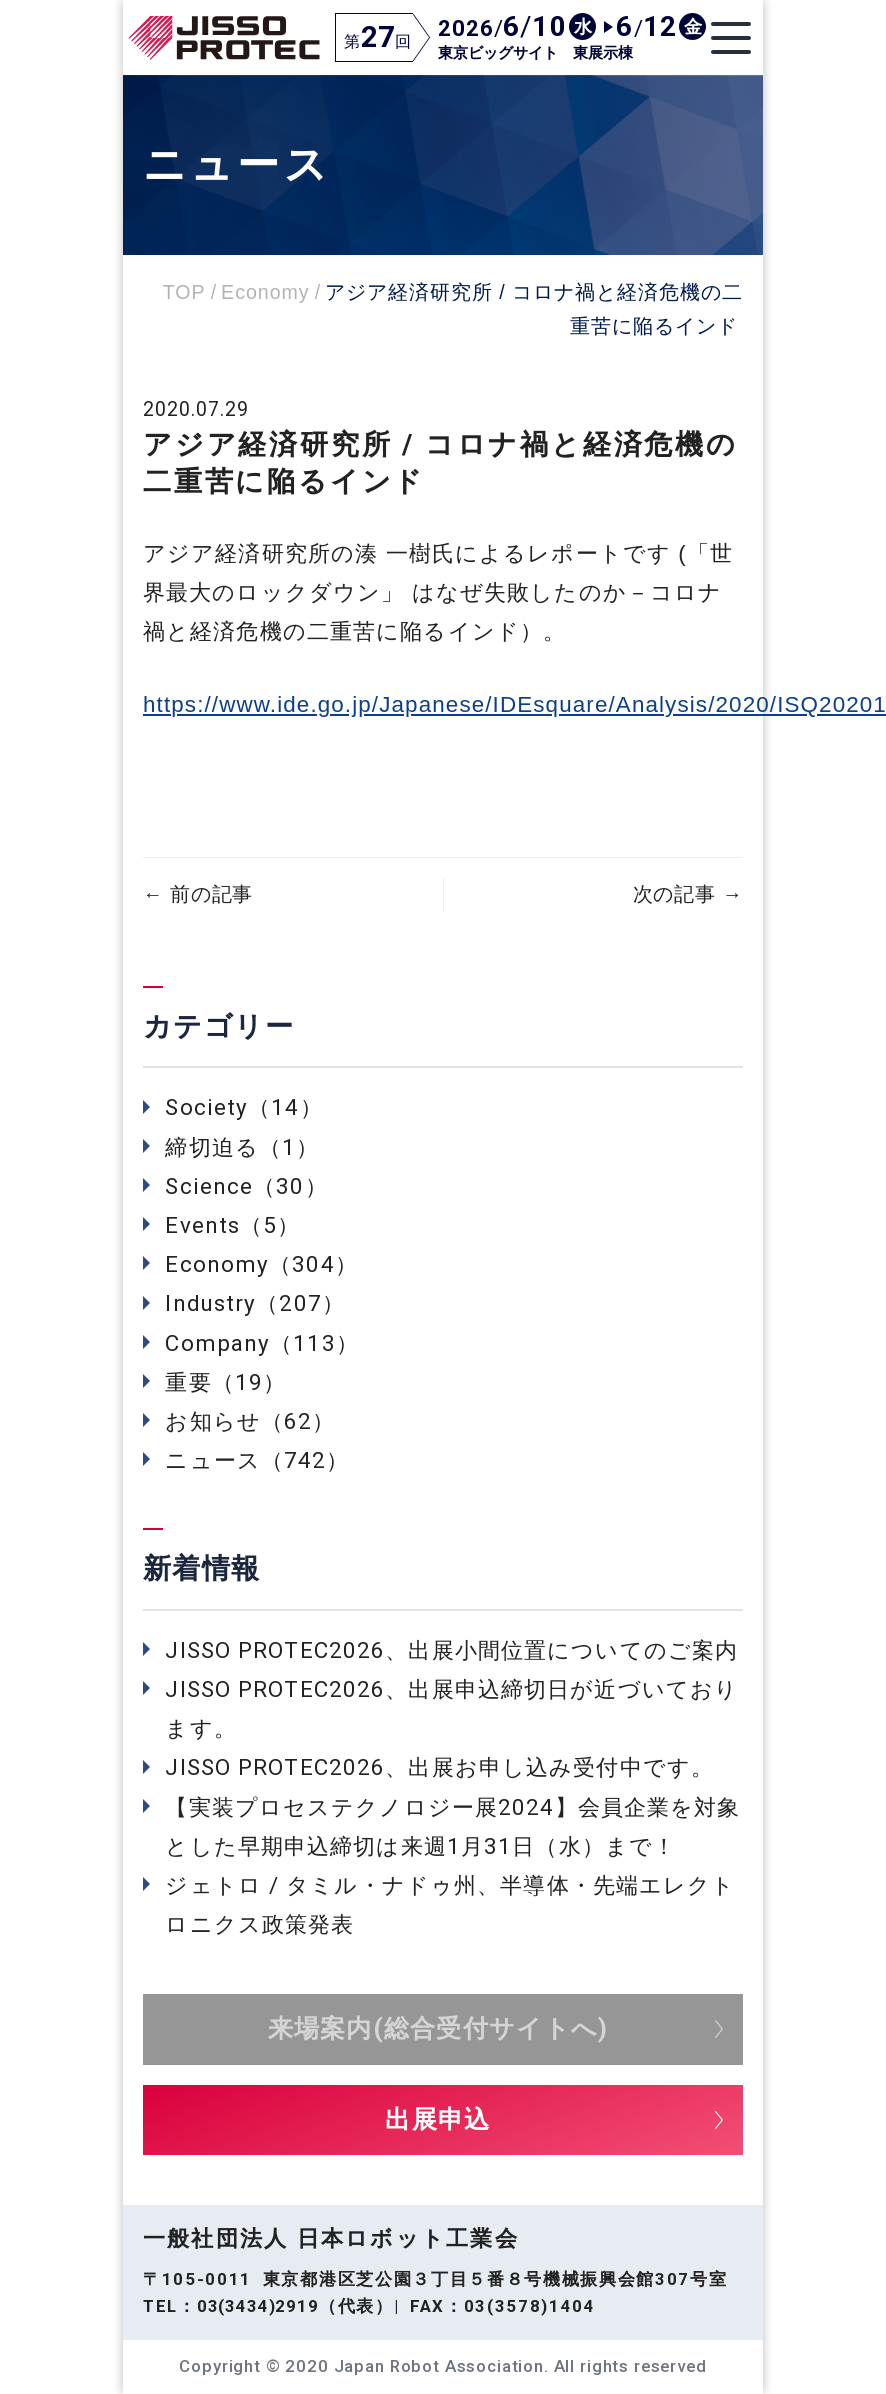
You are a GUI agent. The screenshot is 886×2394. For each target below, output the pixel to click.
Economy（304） (261, 1264)
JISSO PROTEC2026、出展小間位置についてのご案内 (451, 1650)
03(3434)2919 (258, 2306)
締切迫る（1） (242, 1147)
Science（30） (246, 1186)
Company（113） (261, 1343)
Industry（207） (255, 1303)
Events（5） (232, 1225)
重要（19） (225, 1382)
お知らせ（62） (250, 1421)
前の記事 (198, 894)
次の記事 (688, 894)
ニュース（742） (257, 1460)
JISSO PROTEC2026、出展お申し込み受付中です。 (439, 1767)
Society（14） (243, 1107)
